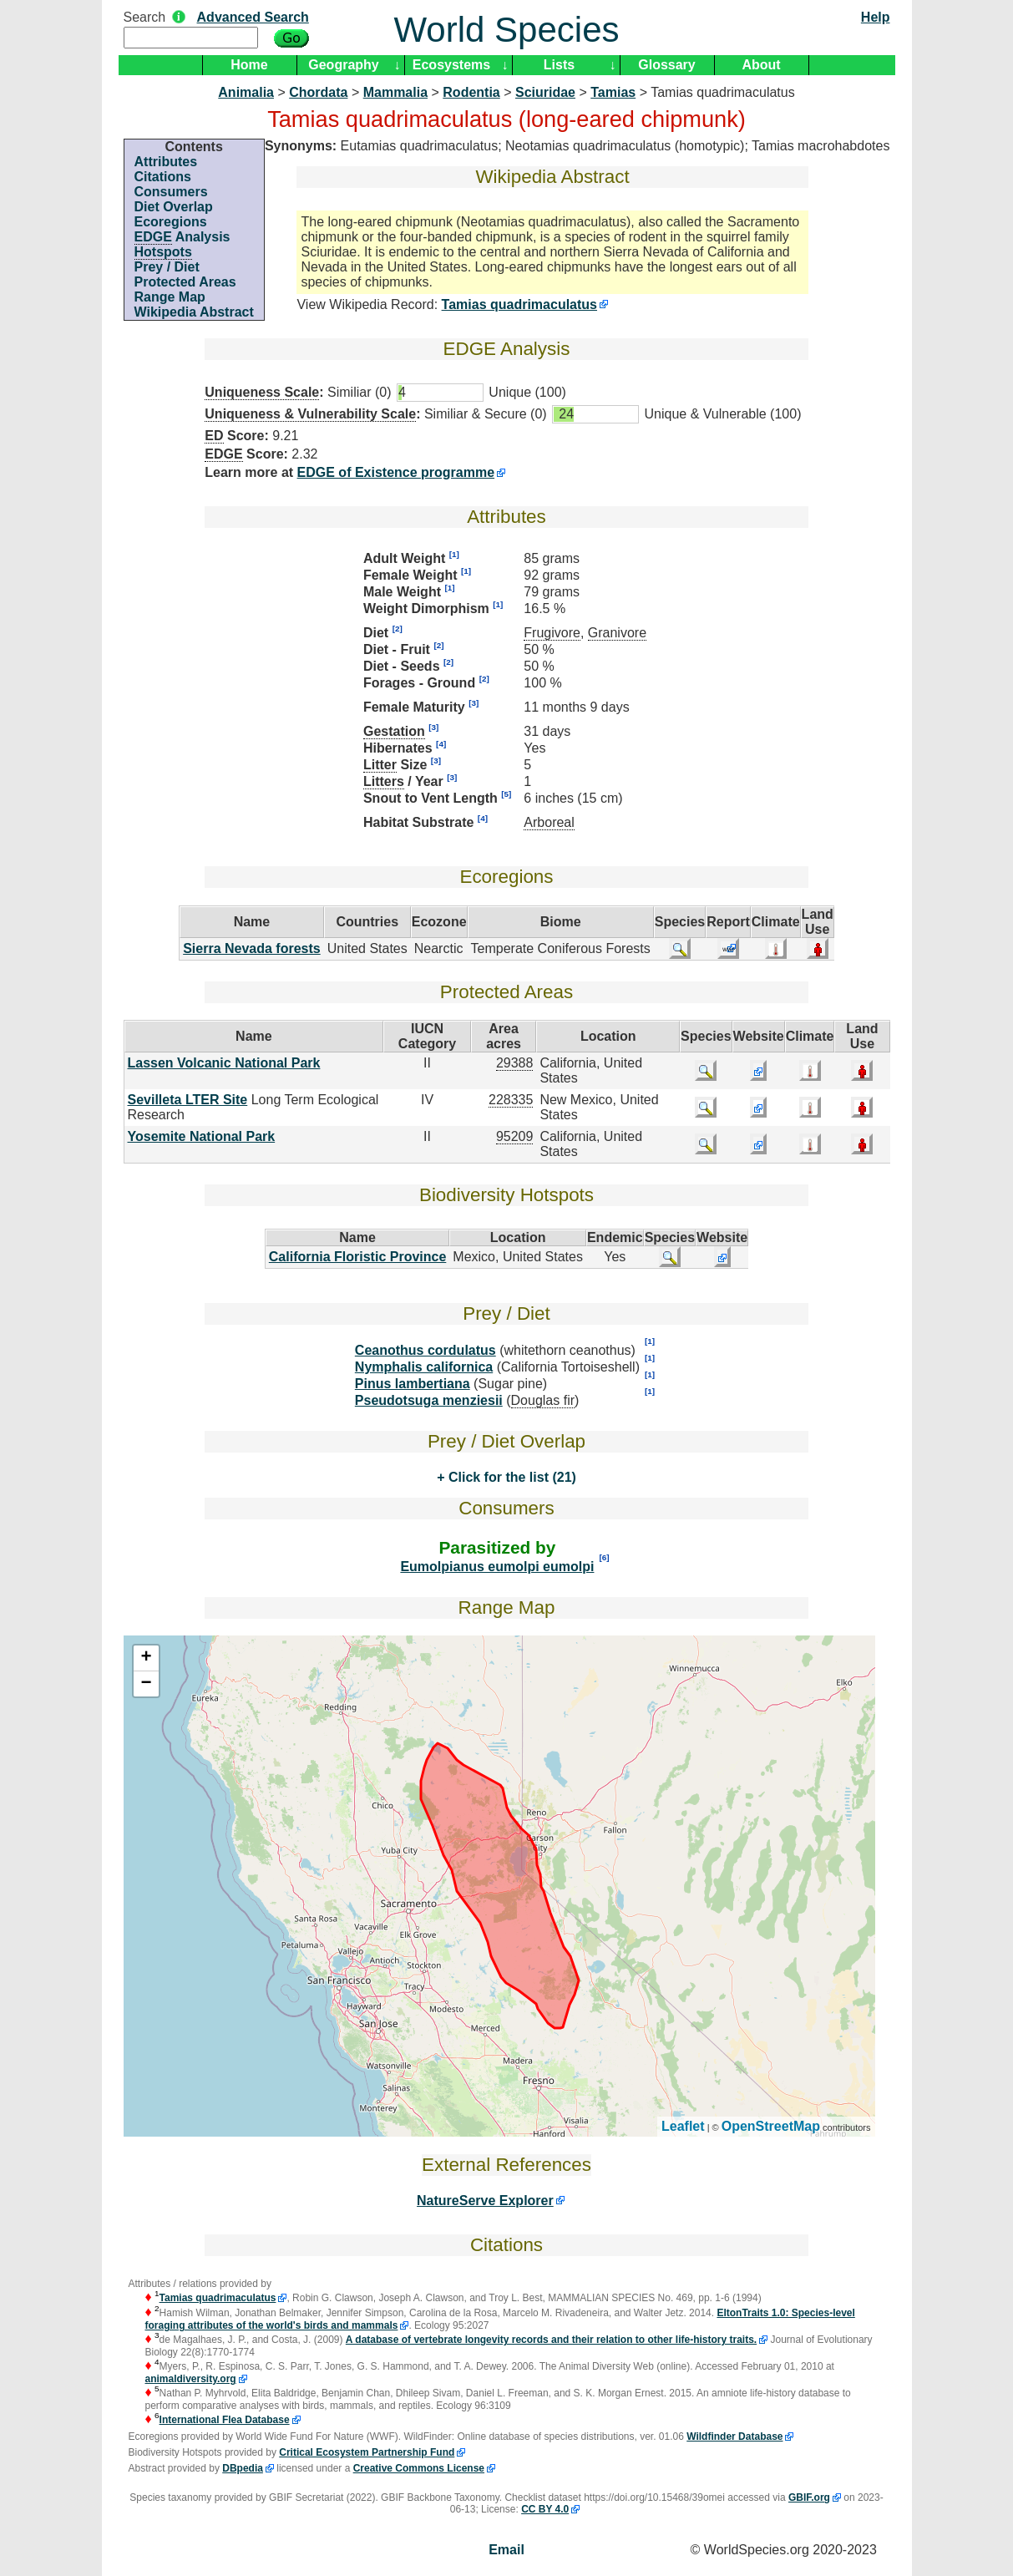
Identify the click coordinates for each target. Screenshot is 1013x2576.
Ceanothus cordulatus (425, 1350)
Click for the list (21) (509, 1477)
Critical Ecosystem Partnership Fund (366, 2452)
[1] (454, 554)
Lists (559, 65)
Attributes (166, 162)
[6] (604, 1557)
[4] (441, 743)
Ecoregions (170, 222)
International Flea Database (225, 2420)
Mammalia (395, 92)
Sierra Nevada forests (252, 948)
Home (248, 65)
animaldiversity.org (190, 2379)
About (761, 65)
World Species (506, 29)
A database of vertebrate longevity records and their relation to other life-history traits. (551, 2339)
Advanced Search (253, 17)
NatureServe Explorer (485, 2200)
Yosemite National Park (202, 1136)
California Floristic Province (358, 1257)
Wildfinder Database (734, 2436)
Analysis (182, 237)
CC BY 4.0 (545, 2509)
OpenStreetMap (771, 2126)
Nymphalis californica (424, 1367)
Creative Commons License (418, 2468)
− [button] (145, 1683)
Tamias (613, 92)
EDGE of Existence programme (396, 472)
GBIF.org (809, 2497)
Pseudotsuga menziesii (429, 1400)
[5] (506, 794)
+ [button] (145, 1658)
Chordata (318, 92)
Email (506, 2550)
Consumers (171, 192)
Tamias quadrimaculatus (519, 304)
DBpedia (242, 2468)
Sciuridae (545, 92)
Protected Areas (185, 282)
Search (145, 17)
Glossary (666, 65)
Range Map (169, 297)
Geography (343, 65)
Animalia (246, 92)
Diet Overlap (173, 207)
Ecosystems (451, 65)
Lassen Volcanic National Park (224, 1063)
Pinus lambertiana (412, 1384)
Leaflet (683, 2126)
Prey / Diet (167, 267)
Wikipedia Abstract (194, 312)
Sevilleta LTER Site (188, 1100)
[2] (398, 628)
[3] (474, 702)
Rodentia (471, 92)
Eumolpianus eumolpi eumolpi (497, 1566)
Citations (162, 177)
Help (875, 17)
